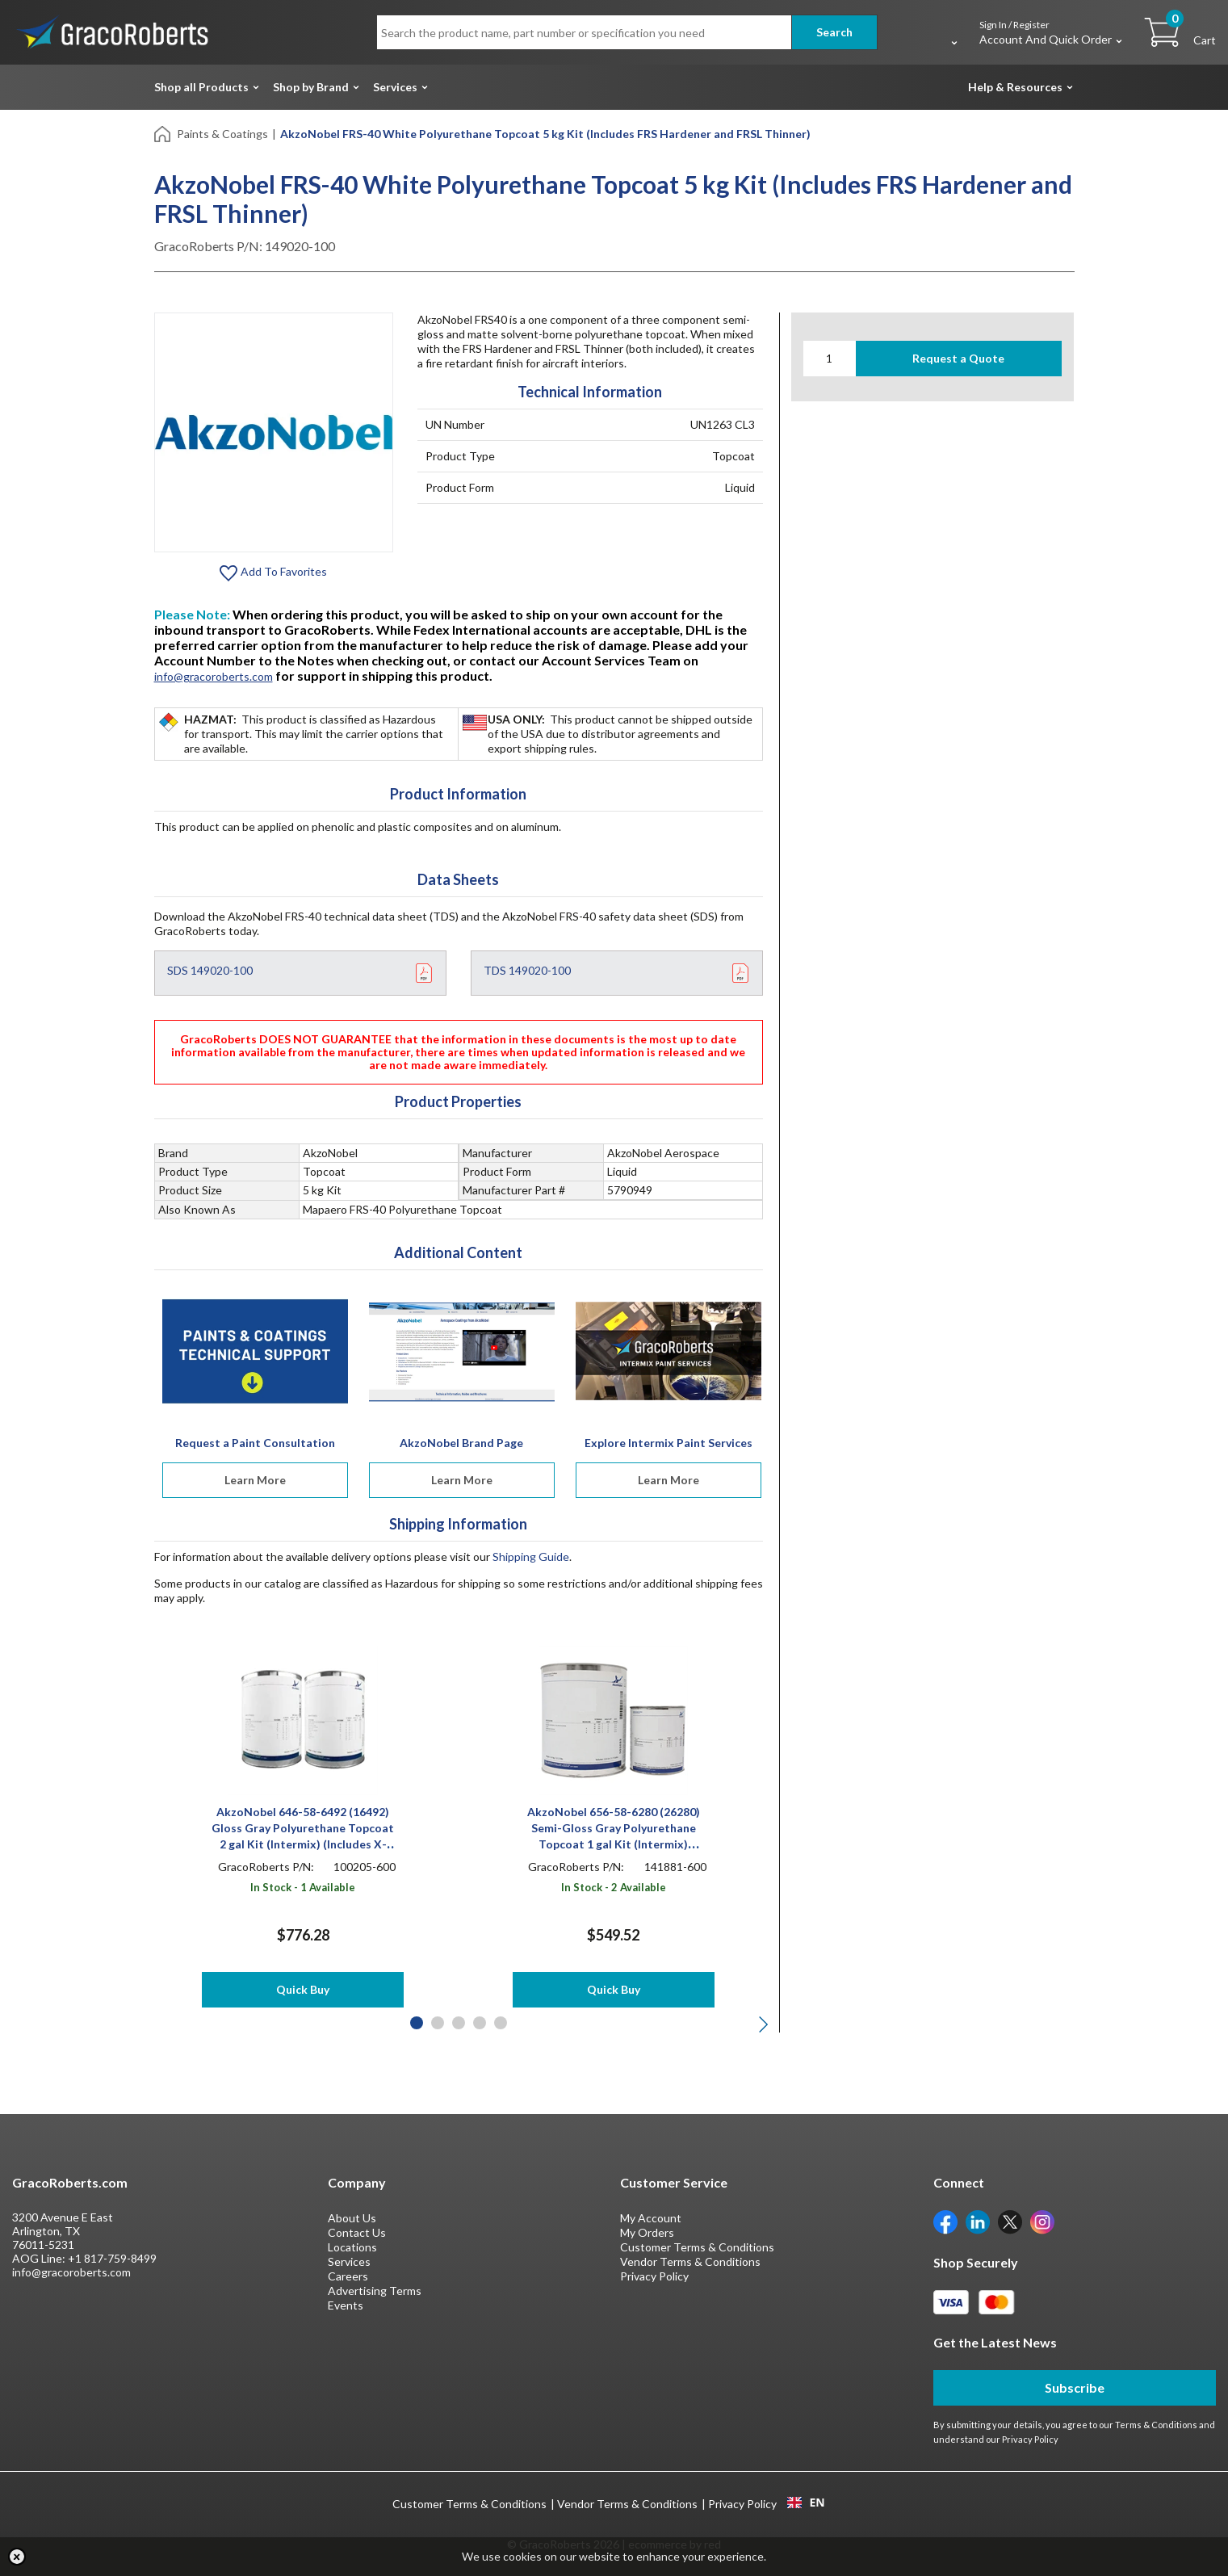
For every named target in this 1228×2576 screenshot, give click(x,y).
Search (834, 32)
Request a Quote (958, 358)
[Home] (163, 133)
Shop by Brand (311, 87)
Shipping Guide (530, 1556)
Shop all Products (201, 87)
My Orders (647, 2232)
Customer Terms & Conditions (697, 2247)
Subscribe (1074, 2387)
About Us (352, 2218)
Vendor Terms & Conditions (690, 2261)
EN (805, 2502)
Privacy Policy (654, 2276)
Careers (348, 2276)
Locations (352, 2247)
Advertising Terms (374, 2290)
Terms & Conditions (1156, 2424)
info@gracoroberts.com (213, 676)
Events (345, 2305)
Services (395, 87)
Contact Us (357, 2232)
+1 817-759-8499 (112, 2258)
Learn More (255, 1480)
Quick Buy (302, 1989)
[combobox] (806, 2502)
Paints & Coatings (222, 134)
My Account (650, 2218)
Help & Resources (1015, 87)
